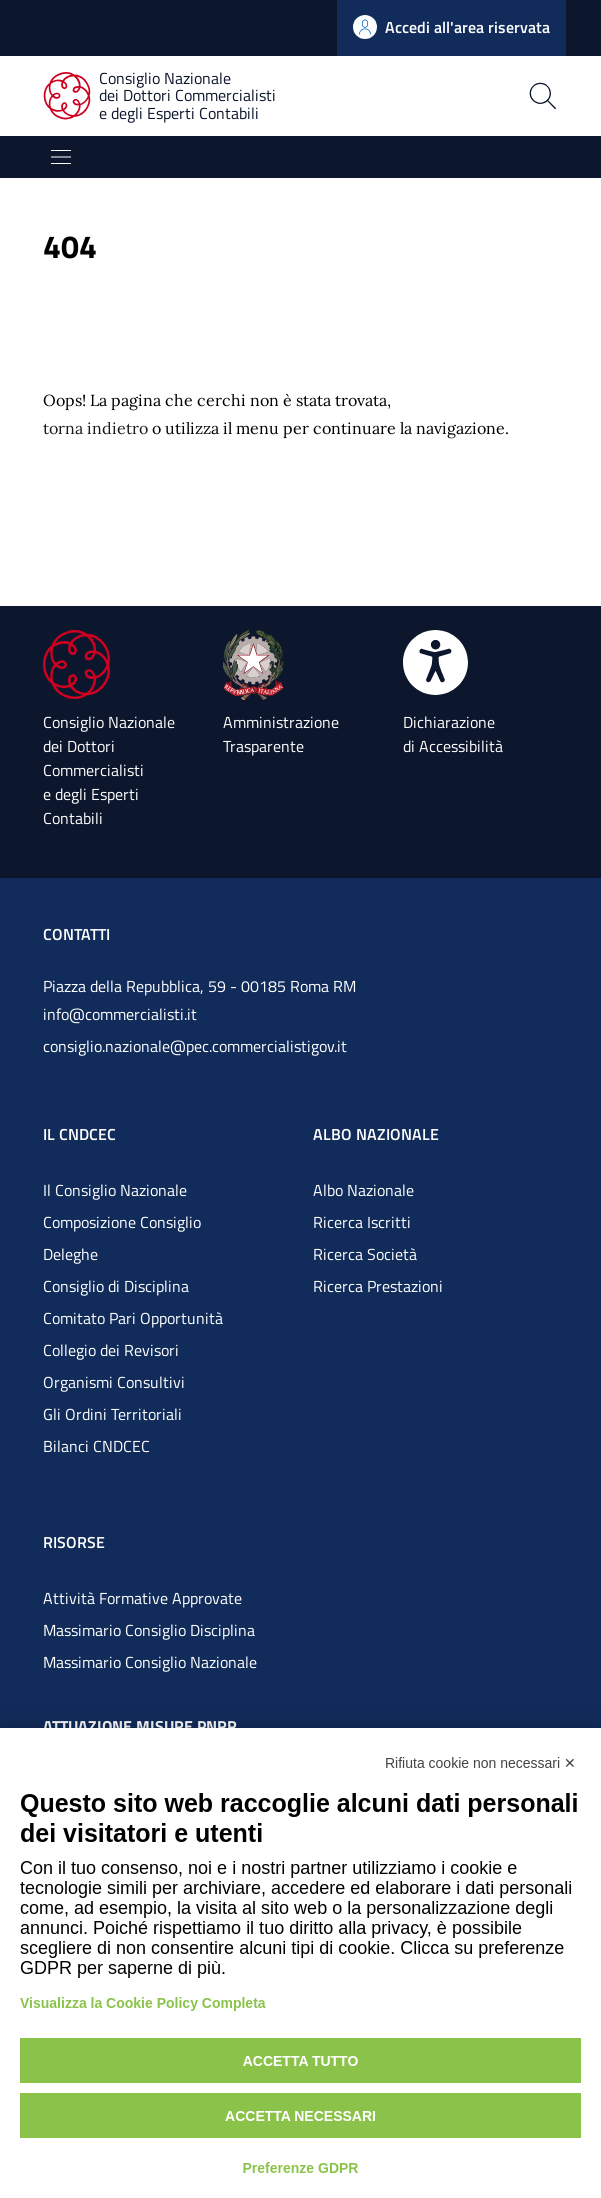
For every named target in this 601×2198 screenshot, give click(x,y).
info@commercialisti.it (120, 1014)
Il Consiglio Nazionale (115, 1190)
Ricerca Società (365, 1254)
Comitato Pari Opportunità (133, 1318)
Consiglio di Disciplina (116, 1286)
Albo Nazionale (363, 1190)
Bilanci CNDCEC (96, 1446)
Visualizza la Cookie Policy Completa (143, 2003)
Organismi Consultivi (114, 1382)
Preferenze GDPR (301, 2168)
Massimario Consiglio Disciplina (149, 1630)
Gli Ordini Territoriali (112, 1414)
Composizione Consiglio (122, 1222)
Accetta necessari (300, 2116)
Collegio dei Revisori (111, 1350)
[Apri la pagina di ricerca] (476, 96)
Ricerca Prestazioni (378, 1286)
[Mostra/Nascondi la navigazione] (61, 157)
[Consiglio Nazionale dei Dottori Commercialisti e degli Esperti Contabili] (171, 96)
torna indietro (95, 428)
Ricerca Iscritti (362, 1222)
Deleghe (70, 1254)
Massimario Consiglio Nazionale (150, 1662)
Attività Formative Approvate (142, 1598)
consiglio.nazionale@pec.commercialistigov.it (195, 1046)
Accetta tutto (301, 2061)
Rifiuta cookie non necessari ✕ (480, 1763)
